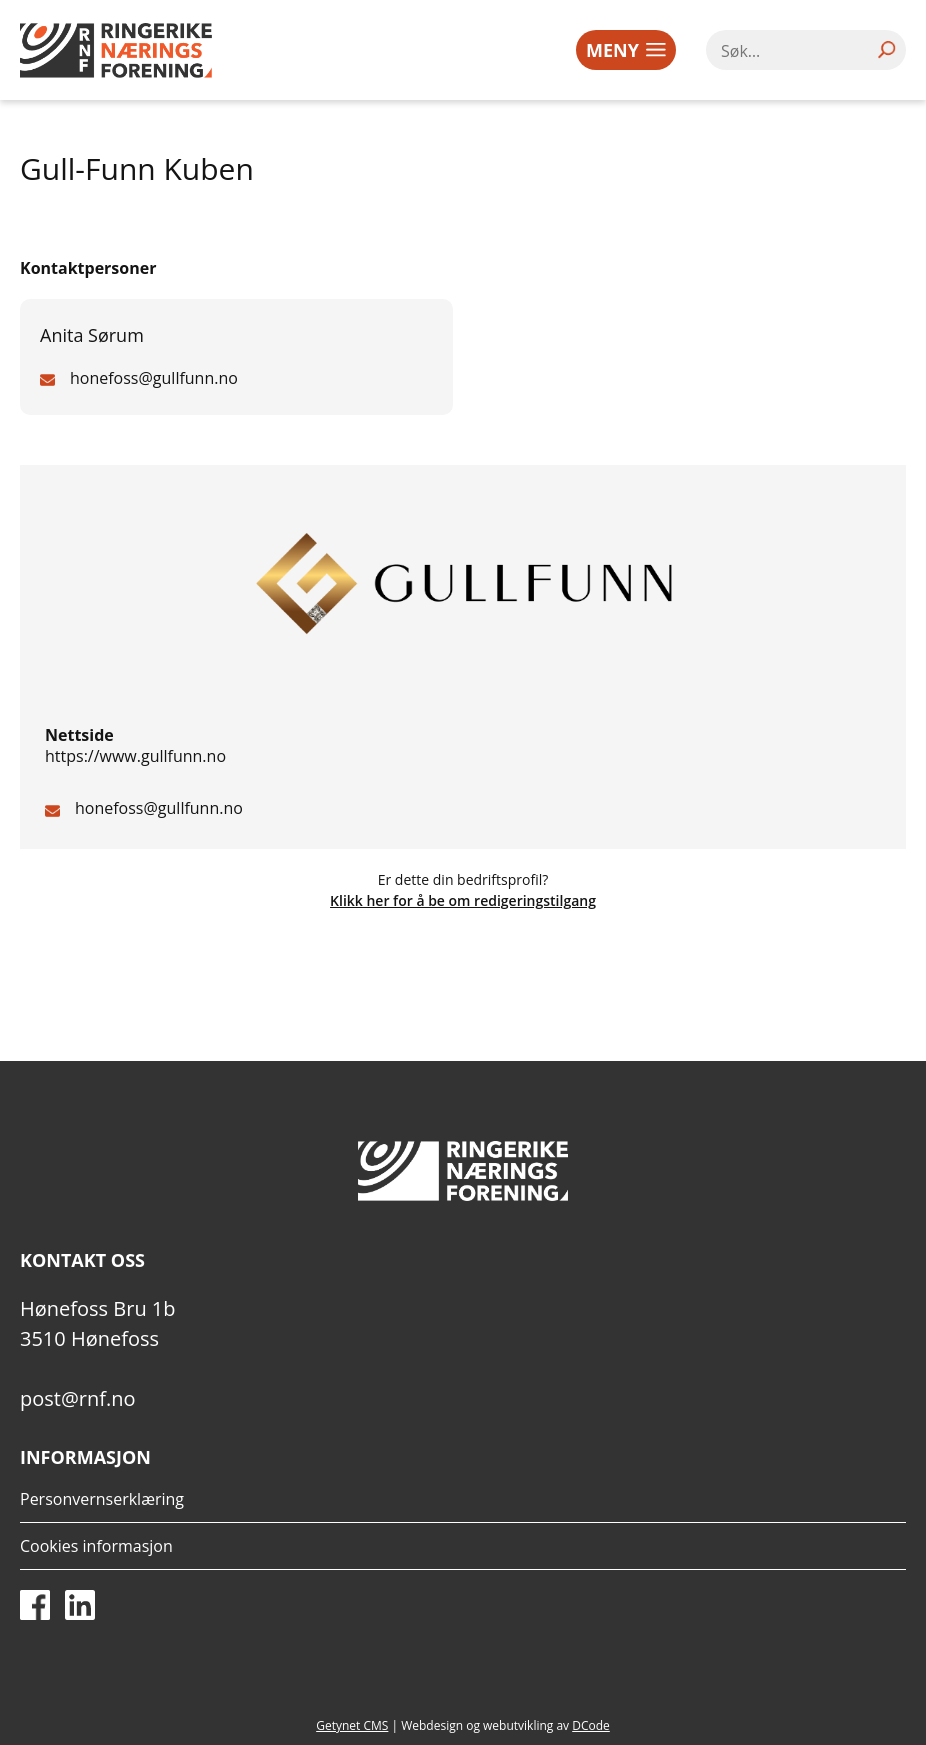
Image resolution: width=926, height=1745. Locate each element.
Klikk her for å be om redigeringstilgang (463, 900)
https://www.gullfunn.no (135, 756)
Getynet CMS (352, 1725)
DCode (591, 1725)
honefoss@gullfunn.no (159, 808)
